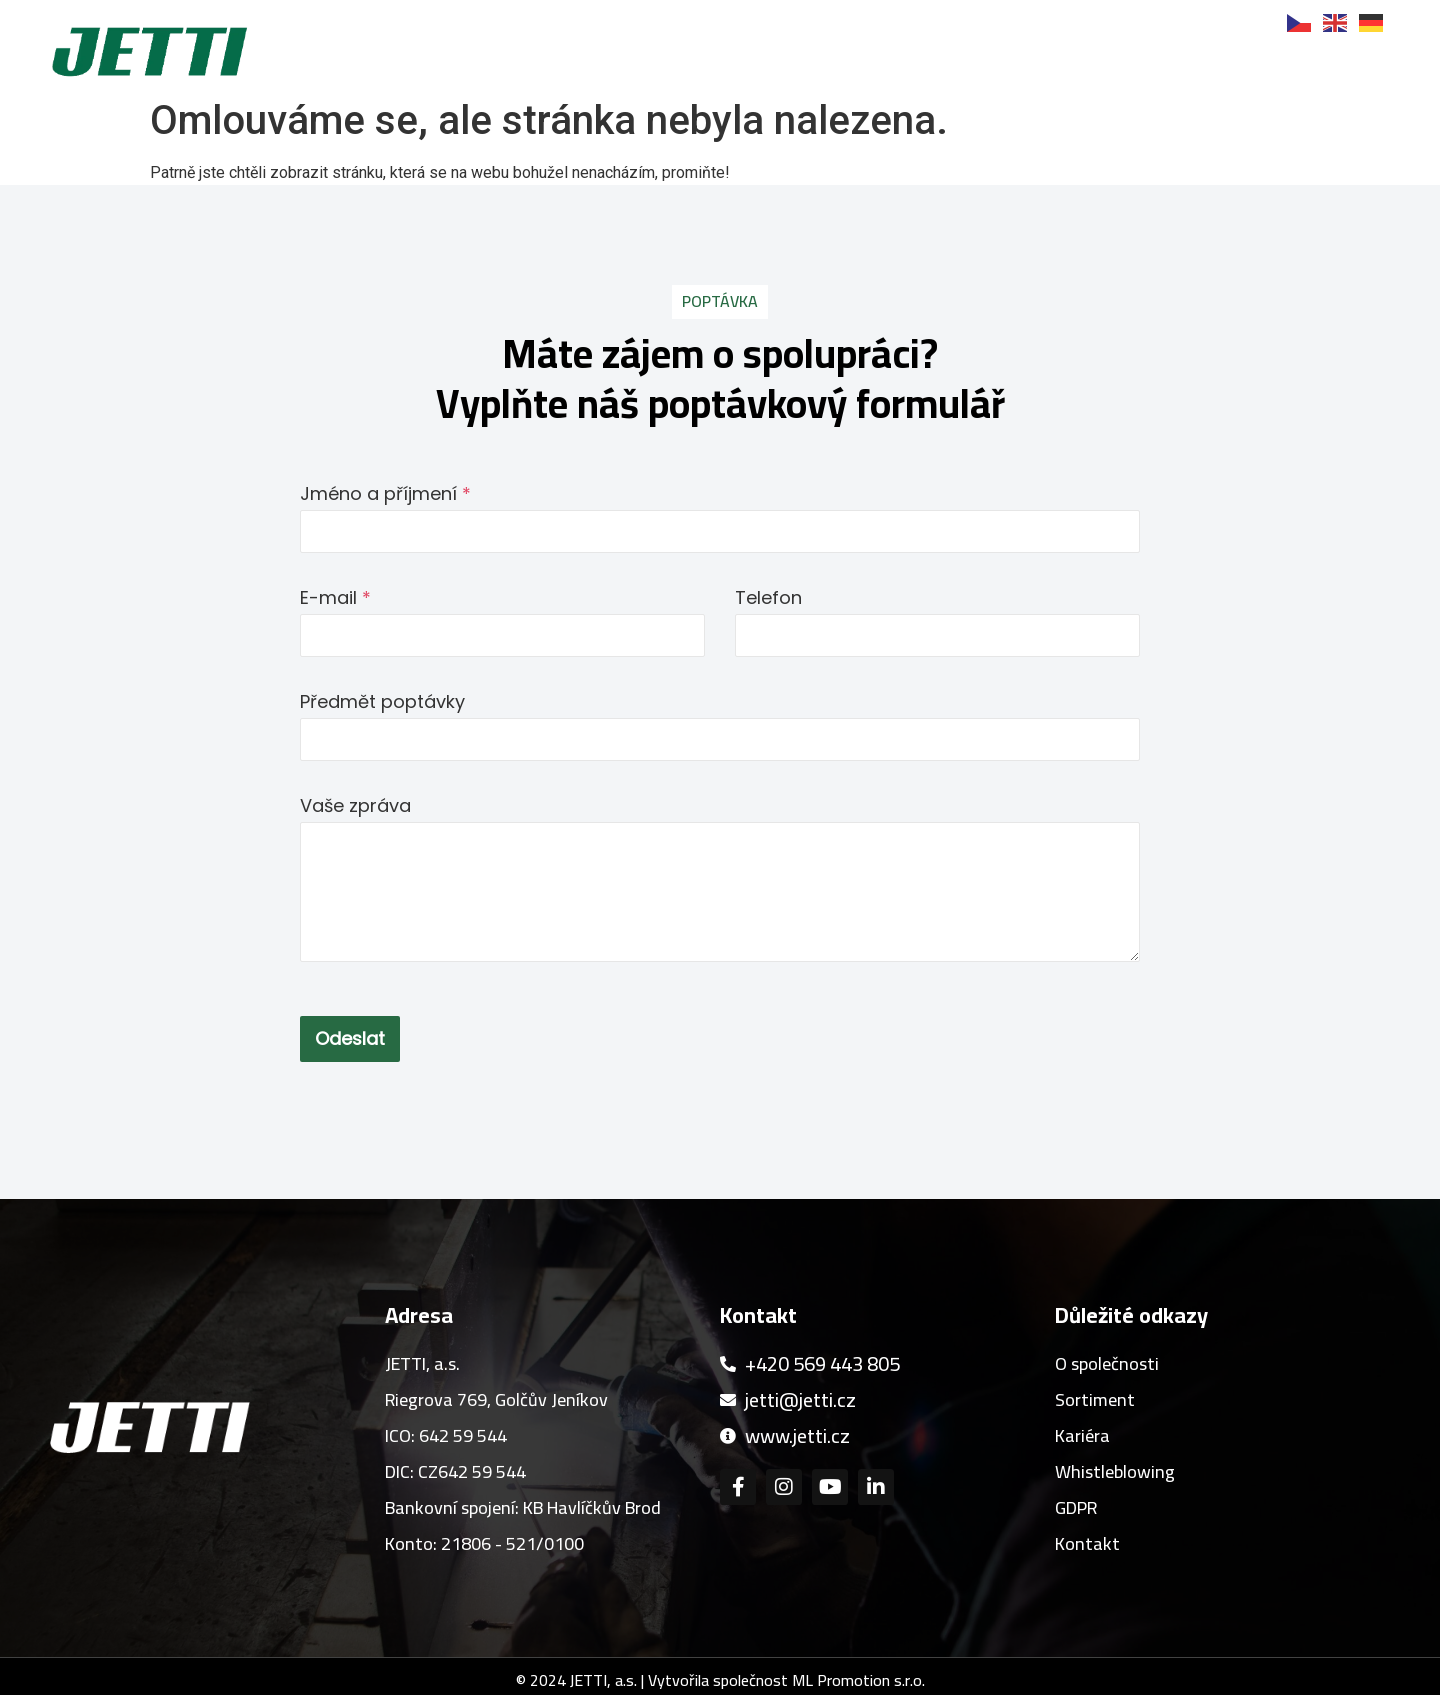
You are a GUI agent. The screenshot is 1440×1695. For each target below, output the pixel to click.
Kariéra (1111, 64)
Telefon (768, 597)
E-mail (335, 597)
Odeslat (350, 1038)
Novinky (1228, 64)
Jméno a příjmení (385, 493)
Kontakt (1349, 64)
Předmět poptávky (382, 701)
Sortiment (833, 64)
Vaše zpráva (355, 805)
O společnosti (658, 64)
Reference (983, 64)
